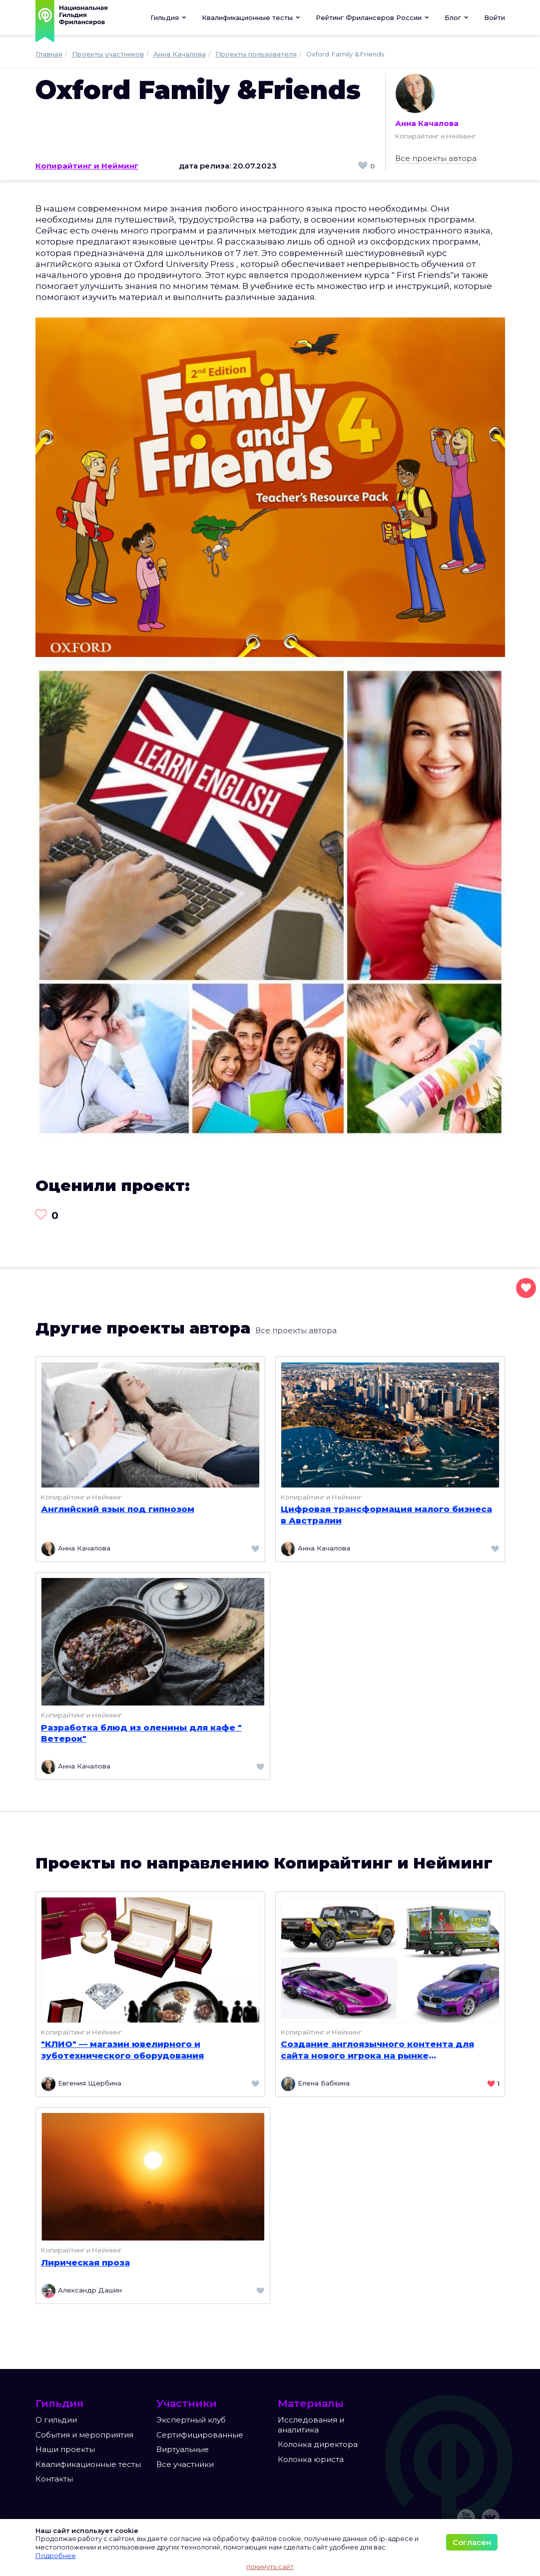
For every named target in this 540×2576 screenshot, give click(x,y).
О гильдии (56, 2419)
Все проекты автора (436, 158)
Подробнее (55, 2556)
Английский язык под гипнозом (117, 1509)
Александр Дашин (81, 2291)
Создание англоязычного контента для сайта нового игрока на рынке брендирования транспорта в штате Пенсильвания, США (377, 2049)
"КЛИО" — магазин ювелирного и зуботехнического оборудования (122, 2049)
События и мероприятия (84, 2435)
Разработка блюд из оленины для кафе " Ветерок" (141, 1733)
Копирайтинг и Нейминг (86, 165)
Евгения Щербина (81, 2084)
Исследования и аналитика (311, 2424)
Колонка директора (318, 2444)
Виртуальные (182, 2449)
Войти (494, 18)
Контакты (54, 2479)
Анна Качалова (427, 101)
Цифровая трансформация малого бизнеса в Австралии (386, 1514)
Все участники (185, 2464)
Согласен (472, 2542)
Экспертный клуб (191, 2419)
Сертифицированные (199, 2435)
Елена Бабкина (315, 2084)
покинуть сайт (270, 2566)
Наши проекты (65, 2449)
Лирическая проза (85, 2263)
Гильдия (168, 18)
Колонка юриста (311, 2459)
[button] (251, 17)
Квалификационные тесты (88, 2464)
